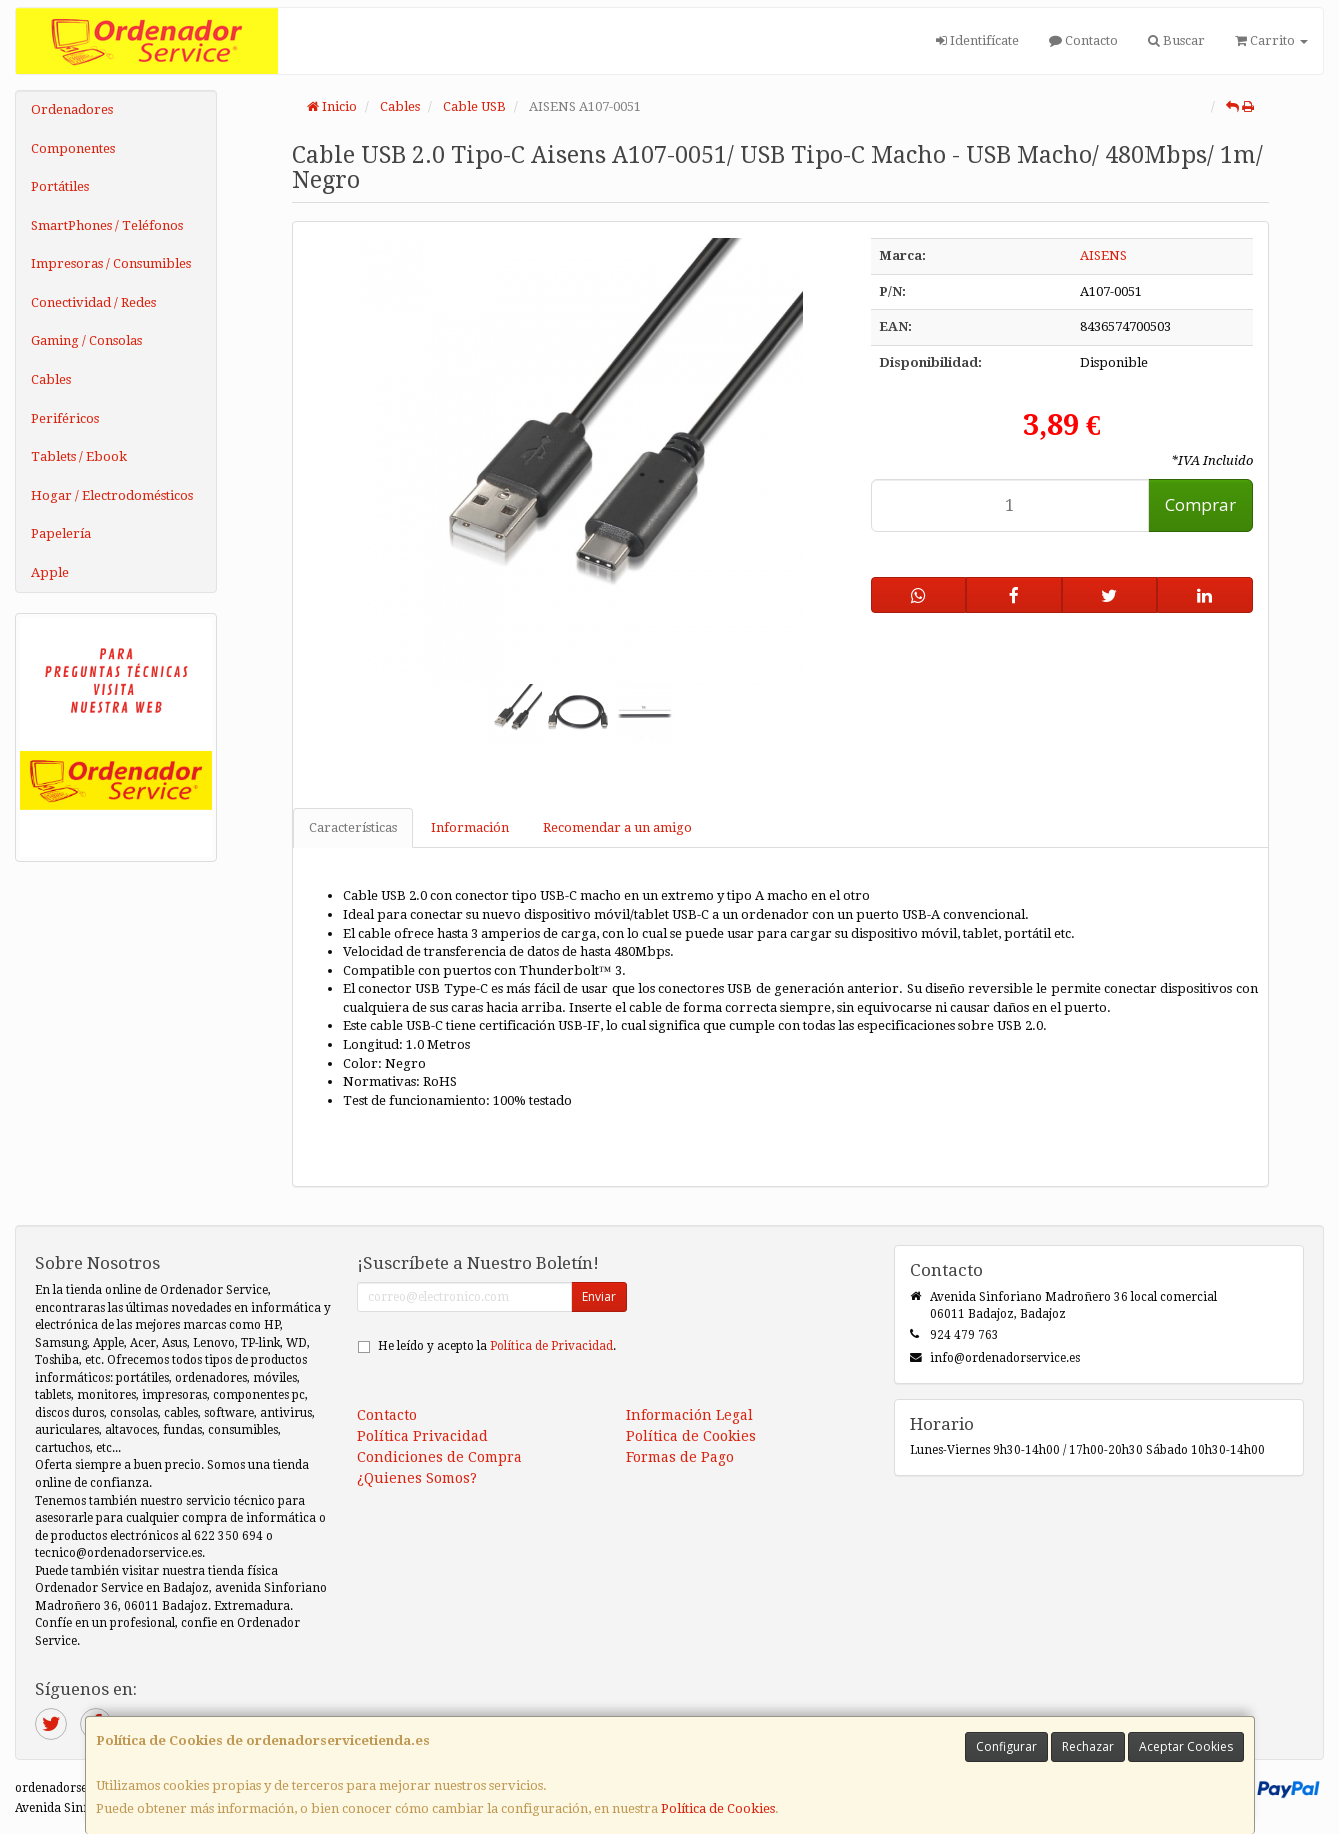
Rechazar (1088, 1746)
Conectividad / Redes (93, 302)
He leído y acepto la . (497, 1346)
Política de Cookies (718, 1808)
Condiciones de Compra (439, 1457)
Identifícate (977, 40)
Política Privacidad (422, 1436)
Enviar (599, 1296)
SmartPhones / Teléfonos (107, 225)
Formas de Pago (680, 1457)
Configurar (1006, 1746)
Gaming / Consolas (86, 340)
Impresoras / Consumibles (111, 263)
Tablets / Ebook (79, 456)
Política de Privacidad (551, 1346)
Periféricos (65, 418)
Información (470, 827)
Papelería (61, 533)
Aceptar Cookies (1186, 1746)
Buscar (1176, 40)
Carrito (1271, 40)
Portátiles (60, 186)
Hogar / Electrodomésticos (112, 495)
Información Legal (689, 1415)
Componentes (73, 148)
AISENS (1103, 255)
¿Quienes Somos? (417, 1478)
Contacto (1083, 40)
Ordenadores (72, 109)
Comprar (1200, 504)
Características (353, 827)
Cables (51, 379)
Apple (50, 572)
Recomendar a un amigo (617, 827)
